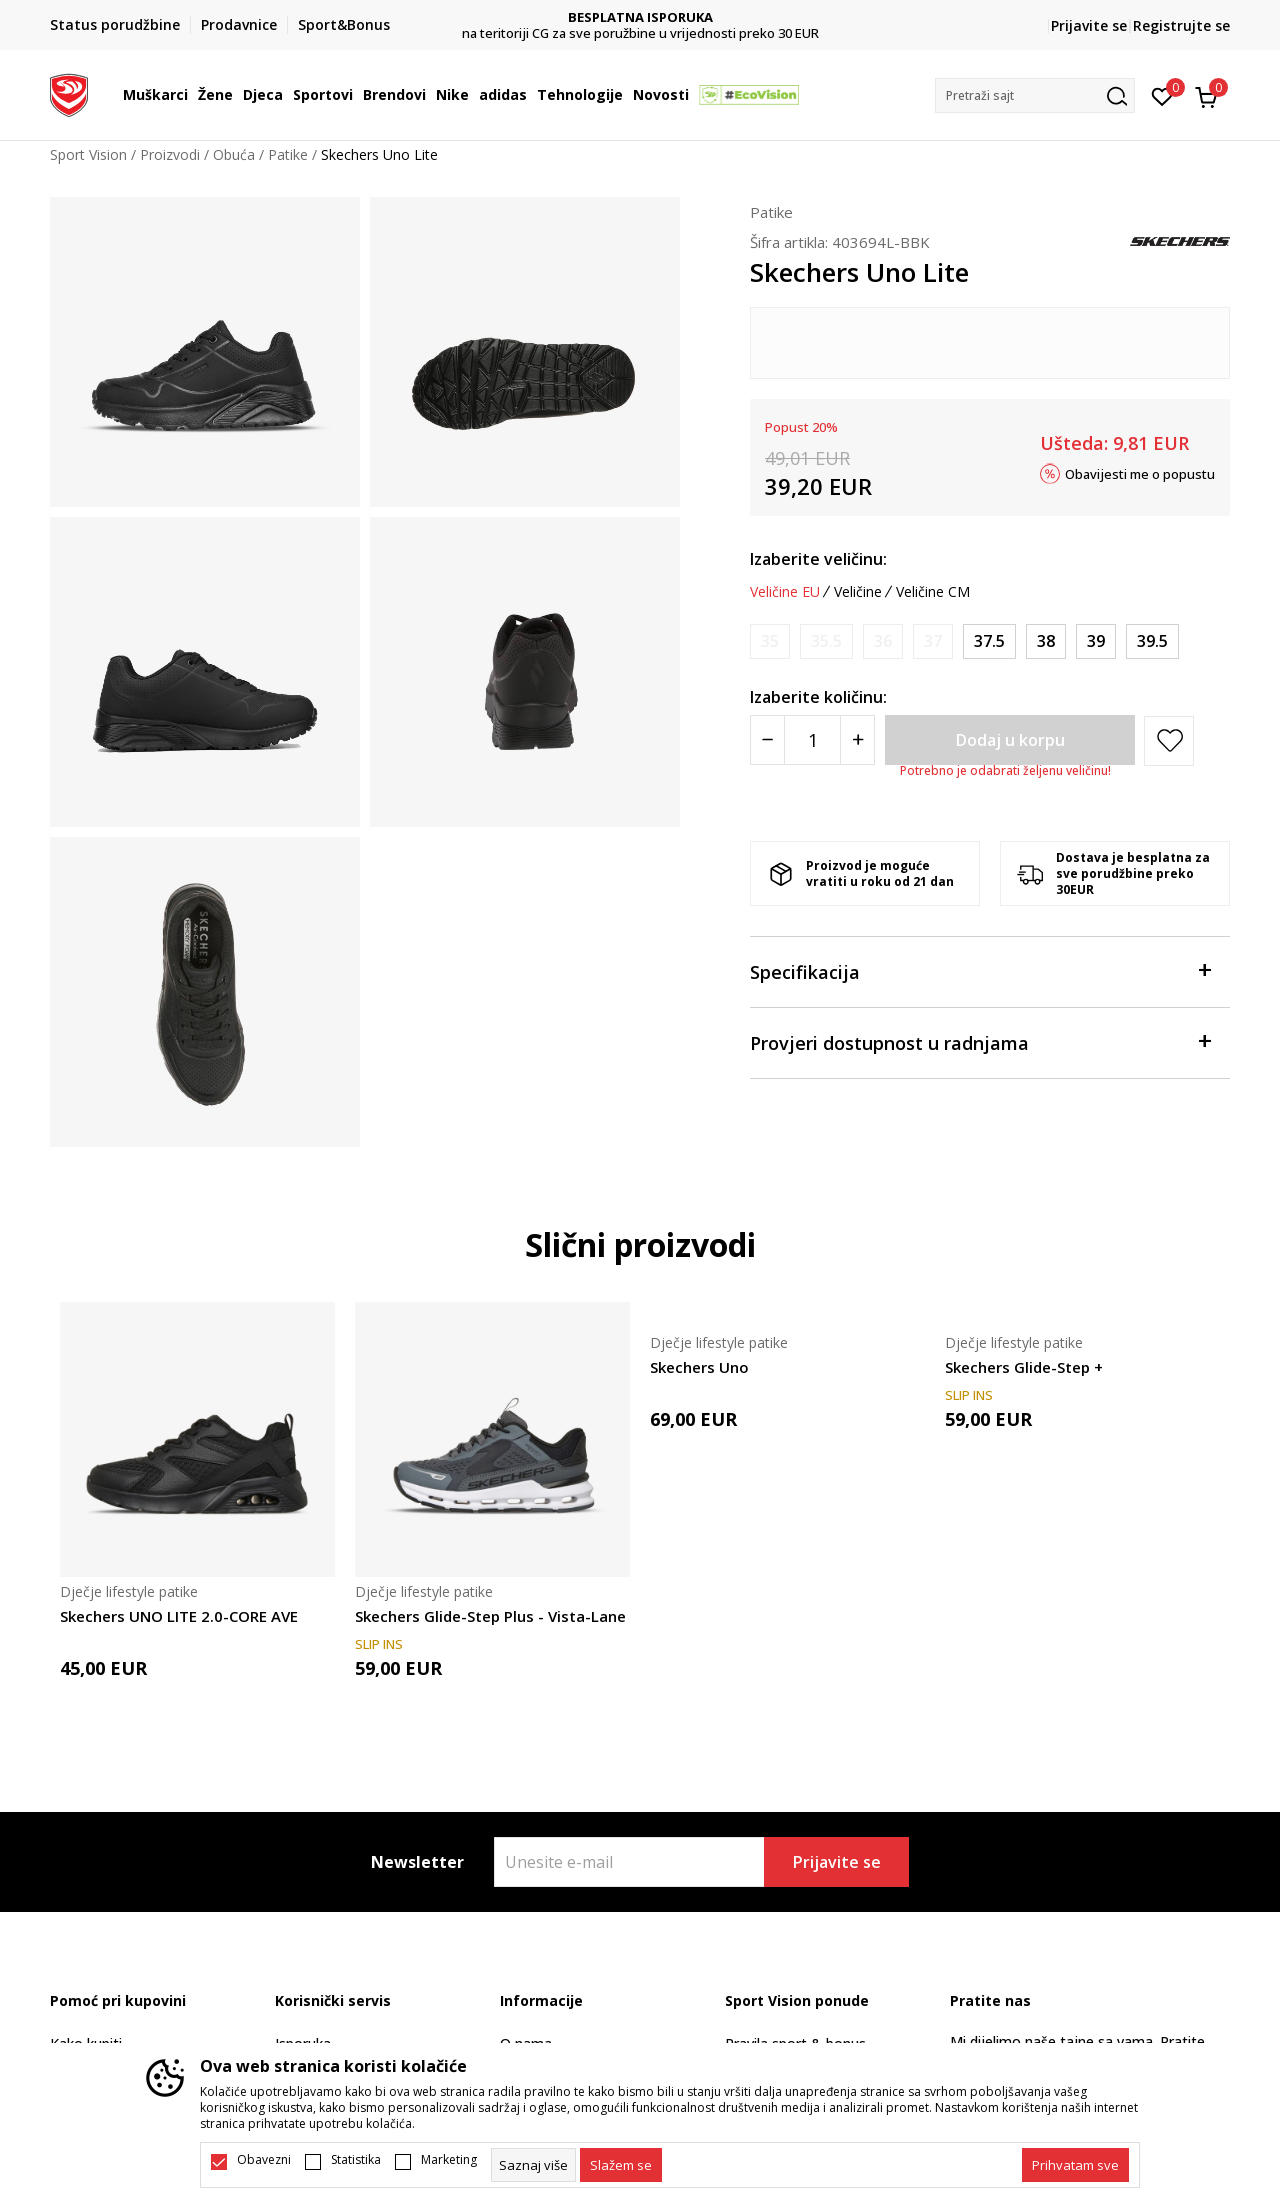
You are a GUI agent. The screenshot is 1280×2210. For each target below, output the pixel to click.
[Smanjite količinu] (767, 740)
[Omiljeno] (1162, 95)
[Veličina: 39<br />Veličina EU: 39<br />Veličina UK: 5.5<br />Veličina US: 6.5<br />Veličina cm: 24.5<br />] (1096, 641)
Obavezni (264, 2160)
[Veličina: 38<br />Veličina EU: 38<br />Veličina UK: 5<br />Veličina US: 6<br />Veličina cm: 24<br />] (1046, 641)
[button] (1035, 95)
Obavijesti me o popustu (1140, 473)
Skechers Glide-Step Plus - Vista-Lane (490, 1616)
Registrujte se (1181, 25)
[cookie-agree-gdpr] (621, 2165)
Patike (288, 154)
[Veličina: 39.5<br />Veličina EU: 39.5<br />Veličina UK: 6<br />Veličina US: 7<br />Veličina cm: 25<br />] (1152, 641)
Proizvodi (170, 154)
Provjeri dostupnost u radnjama (980, 1041)
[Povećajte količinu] (857, 740)
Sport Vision (88, 154)
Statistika (356, 2160)
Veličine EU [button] (785, 592)
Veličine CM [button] (933, 592)
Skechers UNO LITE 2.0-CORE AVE (179, 1616)
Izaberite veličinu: (818, 559)
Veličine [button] (858, 592)
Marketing (449, 2160)
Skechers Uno (699, 1367)
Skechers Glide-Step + (1024, 1367)
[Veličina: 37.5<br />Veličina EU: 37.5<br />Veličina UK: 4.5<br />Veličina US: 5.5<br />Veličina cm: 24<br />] (989, 641)
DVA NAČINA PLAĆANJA (640, 17)
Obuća (234, 154)
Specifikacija (980, 970)
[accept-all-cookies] (1075, 2165)
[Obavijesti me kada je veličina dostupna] (770, 641)
